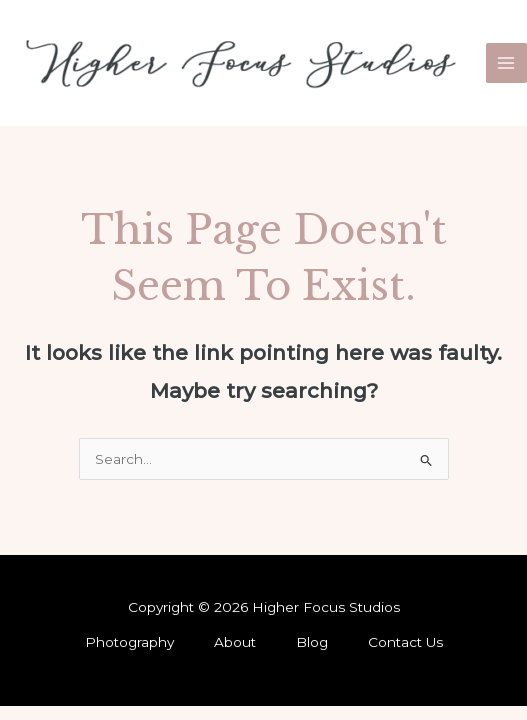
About (235, 642)
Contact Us (405, 642)
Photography (129, 642)
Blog (312, 642)
